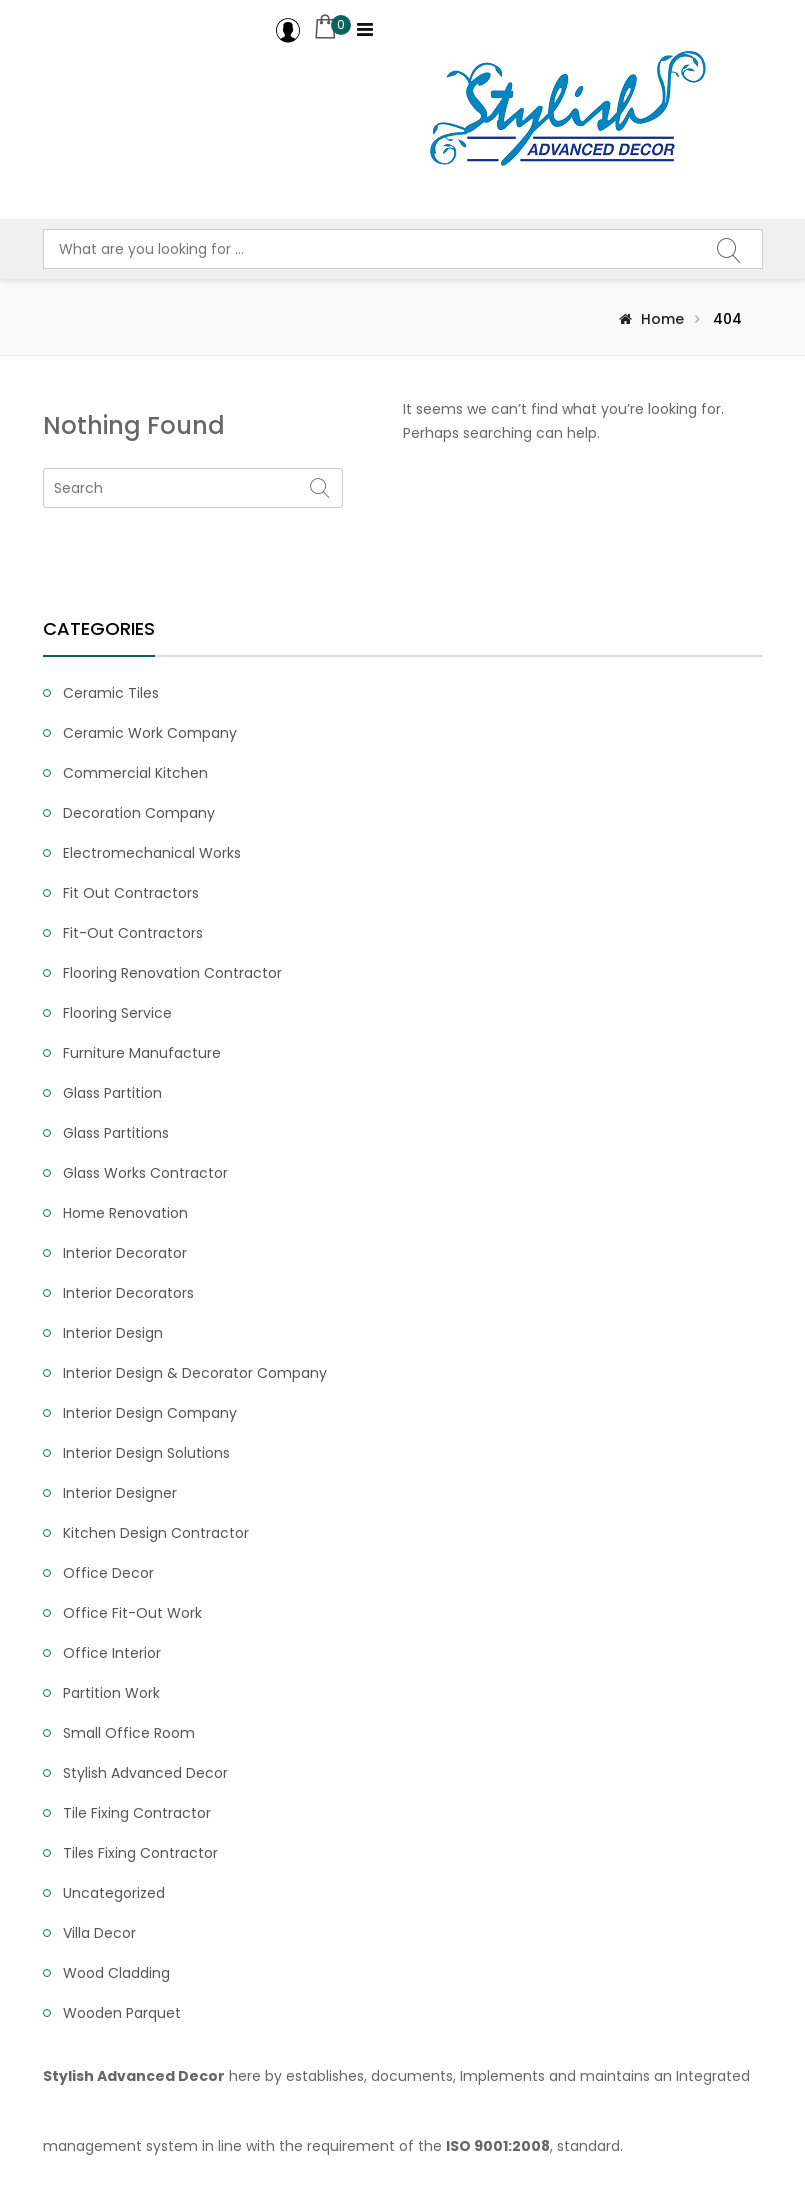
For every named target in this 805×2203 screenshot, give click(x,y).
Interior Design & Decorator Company (195, 1373)
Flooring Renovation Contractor (172, 973)
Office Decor (108, 1573)
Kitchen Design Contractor (156, 1533)
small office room (129, 1733)
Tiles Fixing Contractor (140, 1853)
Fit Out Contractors (131, 893)
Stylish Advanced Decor (145, 1773)
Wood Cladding (116, 1973)
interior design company (150, 1413)
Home (662, 319)
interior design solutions (146, 1453)
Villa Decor (99, 1933)
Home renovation (125, 1213)
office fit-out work (132, 1613)
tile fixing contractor (137, 1813)
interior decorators (128, 1293)
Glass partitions (116, 1133)
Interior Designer (120, 1493)
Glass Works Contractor (145, 1173)
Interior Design (113, 1333)
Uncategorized (114, 1893)
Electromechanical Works (152, 853)
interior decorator (125, 1253)
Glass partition (112, 1093)
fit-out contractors (133, 933)
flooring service (117, 1013)
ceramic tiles (111, 693)
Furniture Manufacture (142, 1053)
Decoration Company (139, 813)
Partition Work (111, 1693)
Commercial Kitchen (135, 773)
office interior (112, 1653)
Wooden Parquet (122, 2013)
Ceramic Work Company (150, 733)
